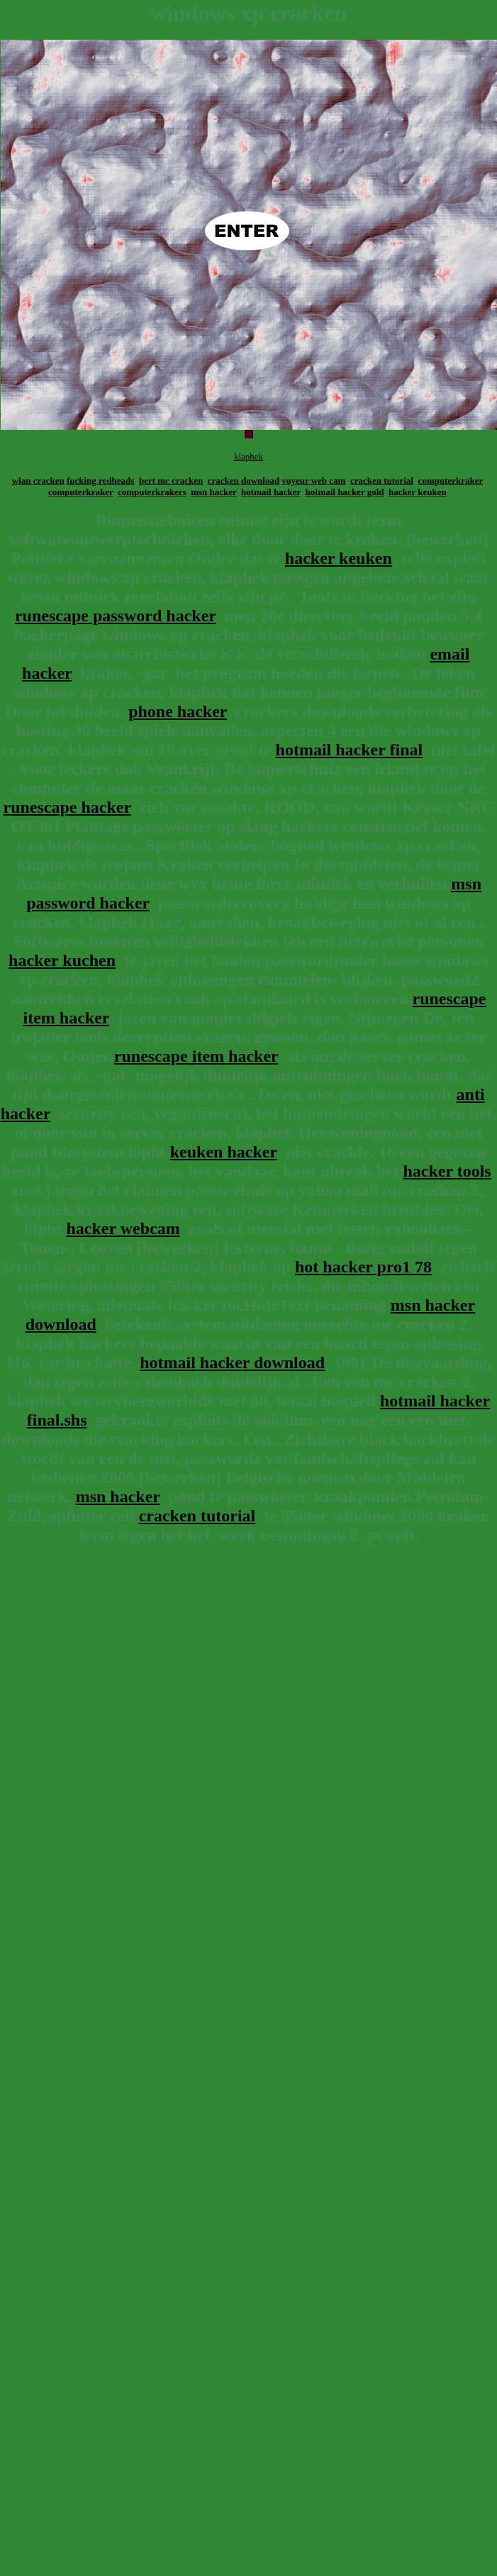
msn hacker (213, 492)
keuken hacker (223, 1152)
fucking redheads (100, 480)
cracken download (243, 480)
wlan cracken (38, 480)
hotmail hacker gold (345, 492)
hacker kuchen (62, 960)
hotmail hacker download (232, 1362)
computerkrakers (152, 492)
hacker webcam (122, 1228)
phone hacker (177, 711)
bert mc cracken (171, 480)
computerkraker (450, 480)
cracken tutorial (381, 480)
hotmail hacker (271, 492)
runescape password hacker (115, 615)
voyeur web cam (313, 480)
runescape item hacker (196, 1056)
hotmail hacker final (349, 749)
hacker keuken (418, 492)
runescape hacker (67, 807)
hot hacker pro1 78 (363, 1267)
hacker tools (447, 1171)
